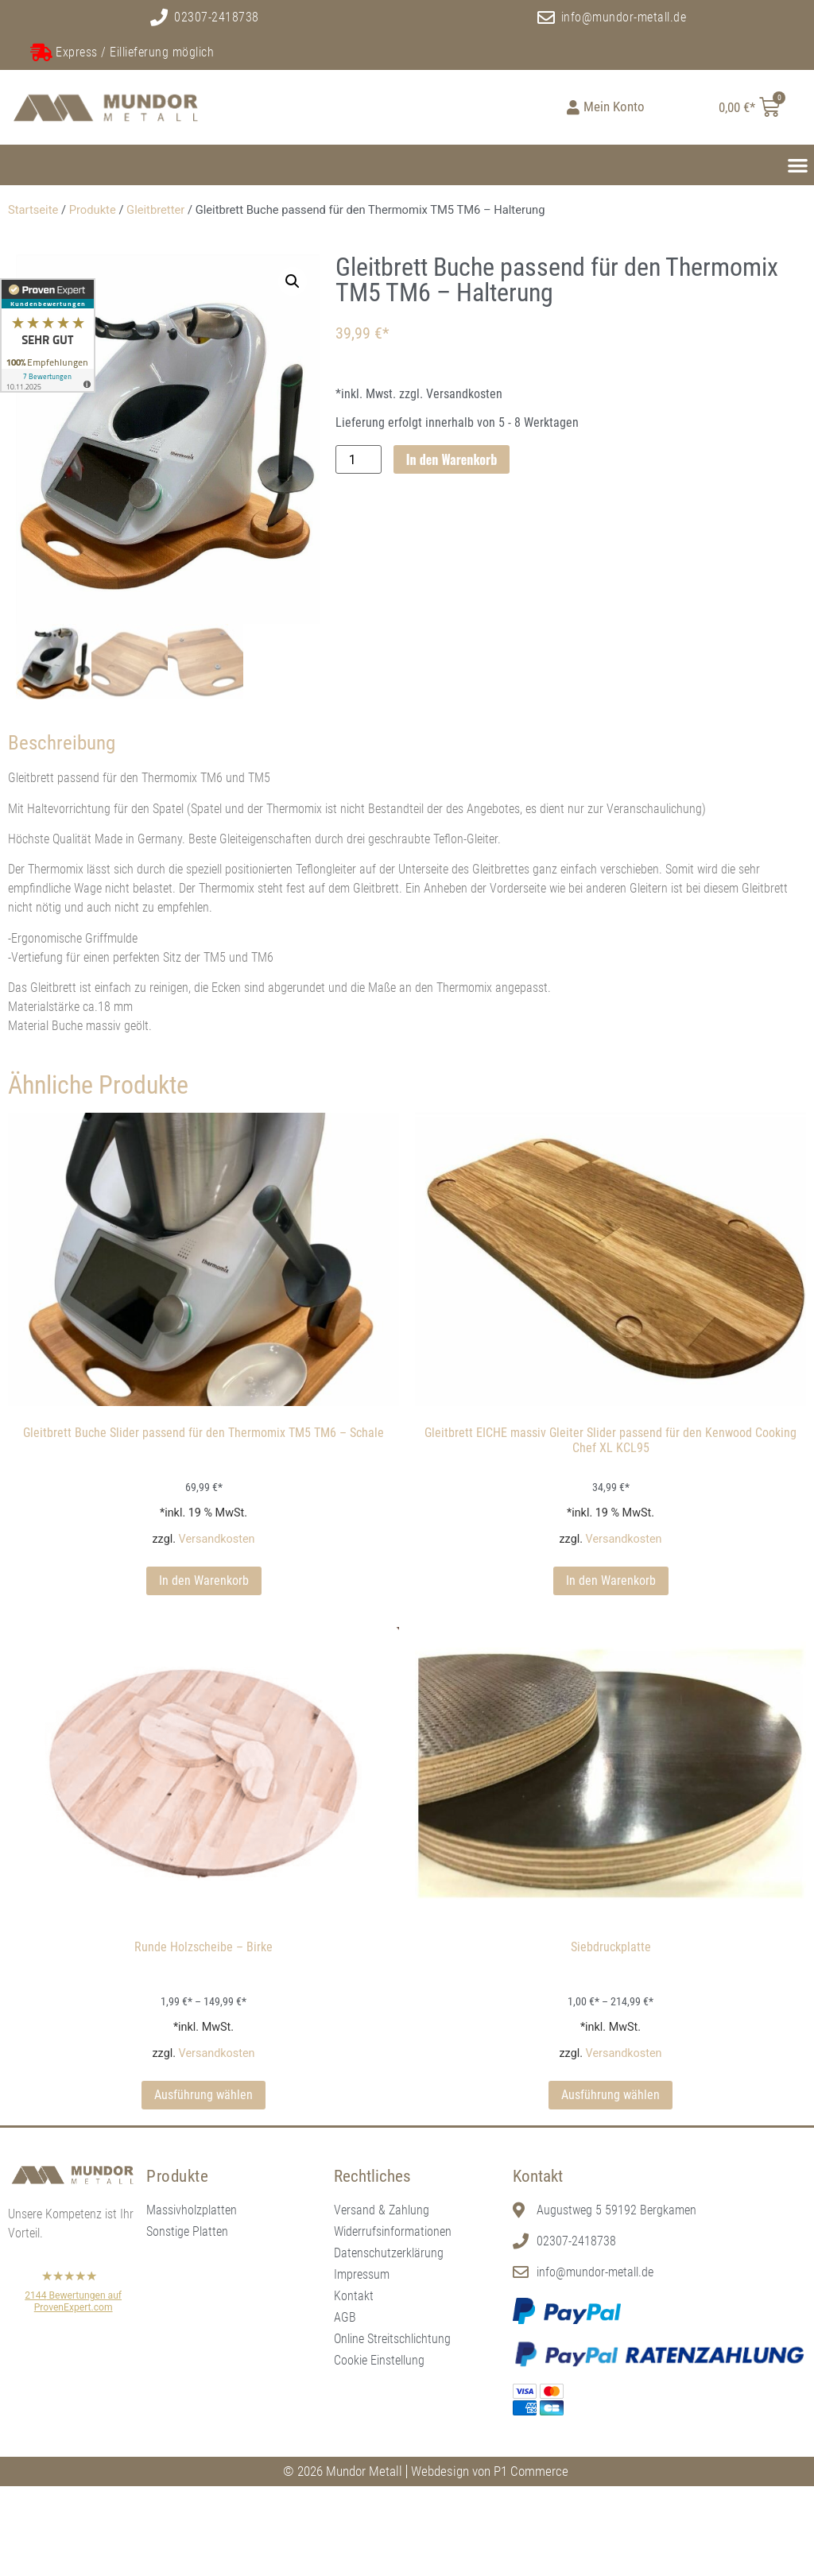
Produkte (92, 210)
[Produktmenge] (358, 459)
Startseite (33, 210)
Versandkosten (217, 1541)
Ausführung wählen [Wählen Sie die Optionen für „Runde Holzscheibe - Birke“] (203, 2097)
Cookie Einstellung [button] (379, 2361)
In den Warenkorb (452, 459)
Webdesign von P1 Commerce (489, 2473)
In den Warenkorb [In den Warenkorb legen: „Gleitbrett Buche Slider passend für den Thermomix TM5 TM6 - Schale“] (204, 1582)
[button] (798, 165)
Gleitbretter (155, 210)
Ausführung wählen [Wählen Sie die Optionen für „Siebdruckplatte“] (610, 2097)
